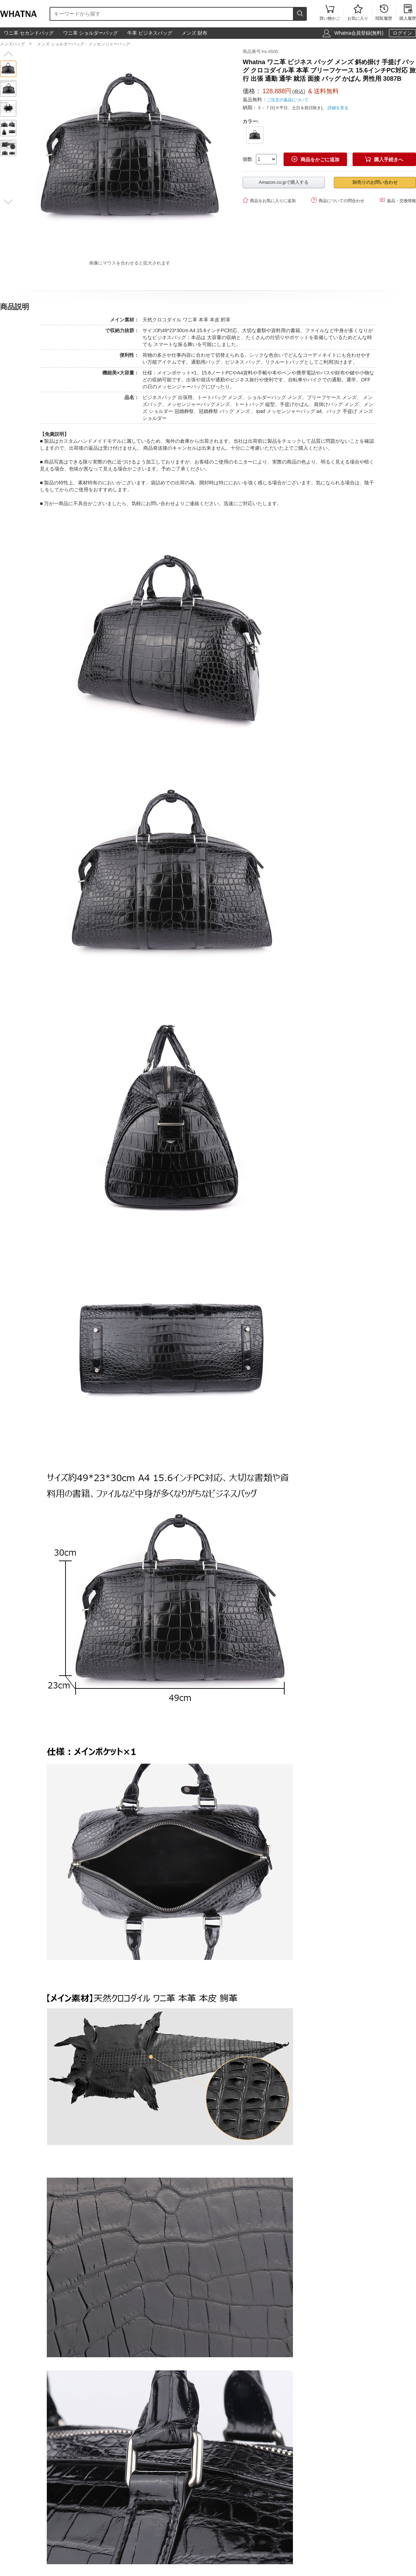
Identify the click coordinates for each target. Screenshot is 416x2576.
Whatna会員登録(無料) (358, 33)
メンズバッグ (12, 44)
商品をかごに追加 (315, 159)
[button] (8, 54)
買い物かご (329, 13)
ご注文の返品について (288, 99)
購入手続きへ (384, 159)
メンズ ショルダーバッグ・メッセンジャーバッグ (83, 44)
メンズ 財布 (194, 33)
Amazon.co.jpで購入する (284, 182)
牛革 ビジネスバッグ (149, 33)
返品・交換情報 (398, 200)
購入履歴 (407, 13)
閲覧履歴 (383, 13)
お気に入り (357, 13)
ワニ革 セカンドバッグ (29, 33)
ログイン (402, 33)
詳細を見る (338, 107)
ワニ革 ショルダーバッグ (90, 33)
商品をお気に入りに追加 (269, 200)
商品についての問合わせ (337, 200)
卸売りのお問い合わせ (375, 182)
